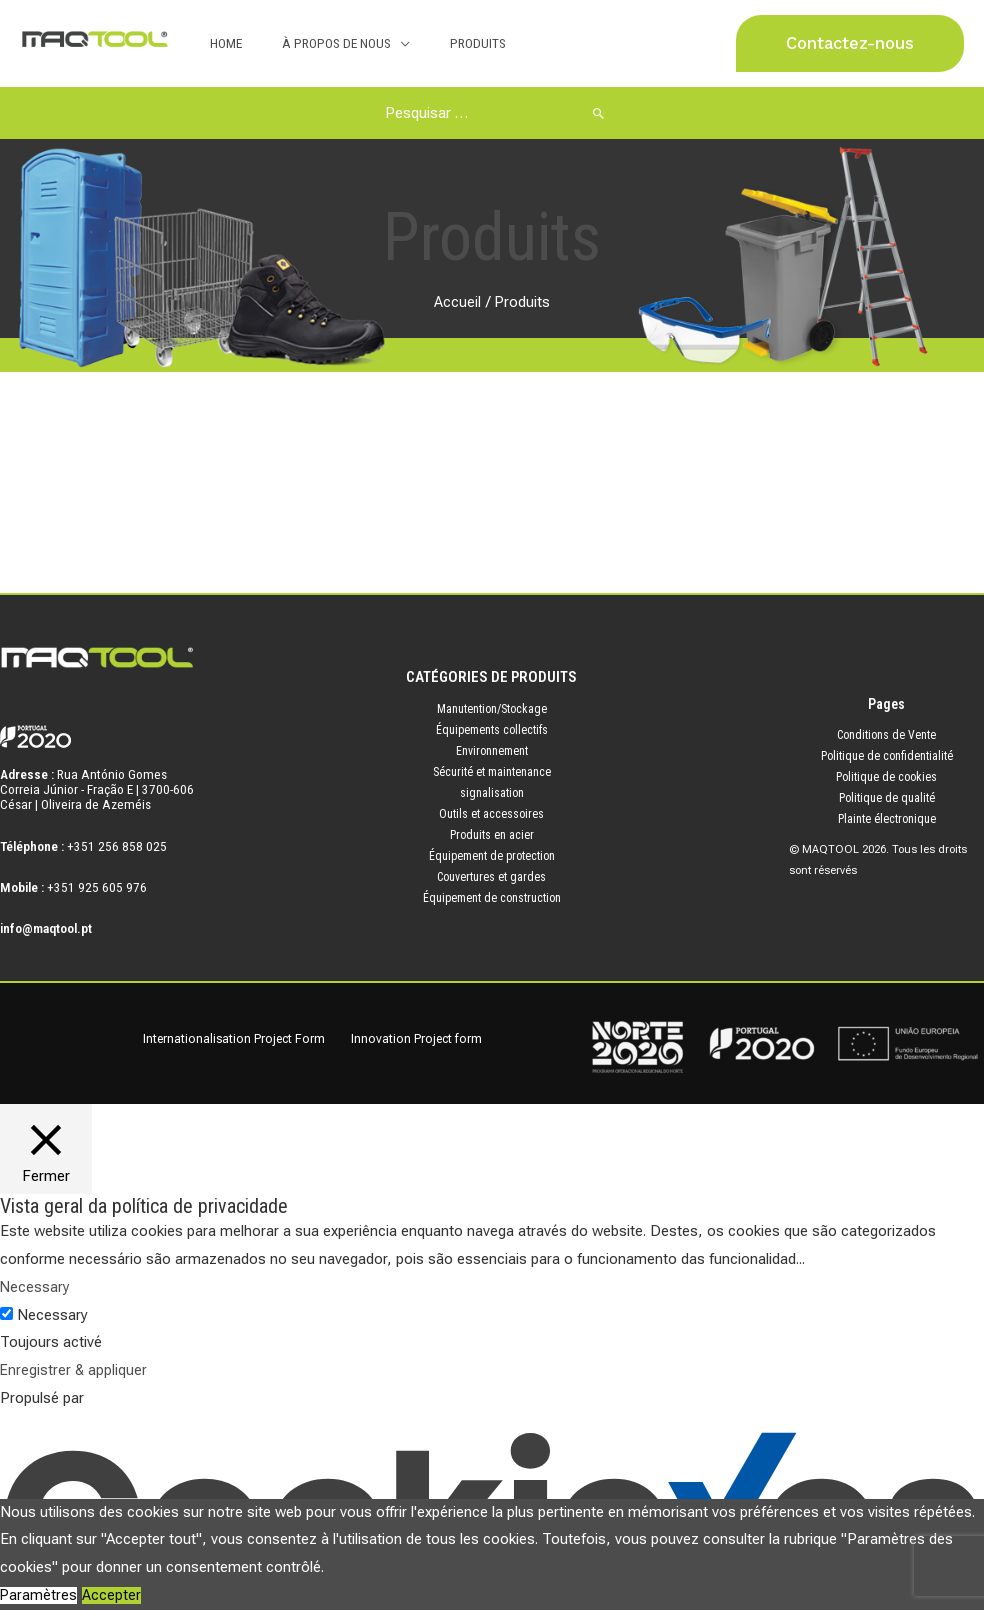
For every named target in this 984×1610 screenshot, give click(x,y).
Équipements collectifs (492, 730)
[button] (850, 43)
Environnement (492, 751)
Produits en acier (492, 835)
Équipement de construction (492, 898)
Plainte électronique (887, 819)
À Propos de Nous (317, 43)
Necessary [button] (35, 1287)
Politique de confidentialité (887, 756)
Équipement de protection (492, 856)
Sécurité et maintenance (492, 772)
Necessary (52, 1315)
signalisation (492, 793)
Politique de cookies (886, 777)
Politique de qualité (887, 798)
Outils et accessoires (491, 814)
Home (220, 43)
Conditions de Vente (886, 735)
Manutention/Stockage (492, 709)
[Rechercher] (583, 113)
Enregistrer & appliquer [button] (74, 1370)
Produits (446, 43)
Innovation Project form (424, 1038)
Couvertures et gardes (491, 877)
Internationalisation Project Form (249, 1038)
